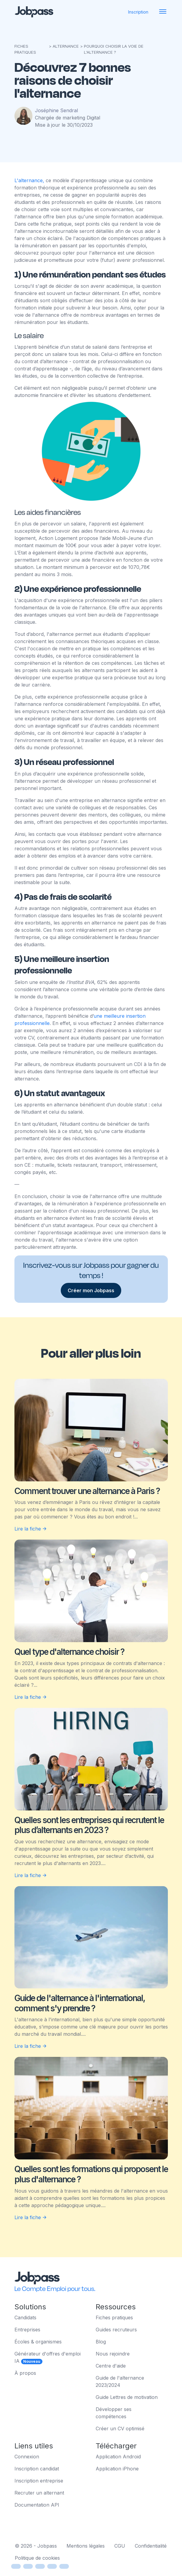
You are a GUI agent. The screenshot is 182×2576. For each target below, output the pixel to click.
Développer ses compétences (113, 2412)
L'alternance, (30, 180)
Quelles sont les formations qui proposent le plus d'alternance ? (91, 2174)
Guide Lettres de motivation (127, 2397)
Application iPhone (117, 2469)
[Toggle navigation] (163, 12)
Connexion (26, 2457)
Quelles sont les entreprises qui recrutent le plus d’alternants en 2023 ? (89, 1825)
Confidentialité (151, 2546)
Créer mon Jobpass (91, 1290)
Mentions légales (85, 2546)
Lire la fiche (30, 1529)
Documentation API (36, 2505)
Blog (101, 2342)
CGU (119, 2546)
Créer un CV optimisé (120, 2428)
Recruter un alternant (39, 2493)
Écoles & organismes (38, 2342)
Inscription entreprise (38, 2481)
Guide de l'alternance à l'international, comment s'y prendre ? (79, 2003)
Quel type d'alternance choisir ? (69, 1652)
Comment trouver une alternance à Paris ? (87, 1491)
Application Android (118, 2457)
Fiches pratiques (114, 2317)
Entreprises (27, 2330)
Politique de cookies (37, 2558)
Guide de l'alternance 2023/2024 (120, 2381)
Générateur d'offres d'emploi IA (47, 2357)
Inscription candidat (36, 2469)
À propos (25, 2373)
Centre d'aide (111, 2366)
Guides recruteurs (116, 2330)
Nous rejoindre (113, 2354)
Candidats (25, 2317)
